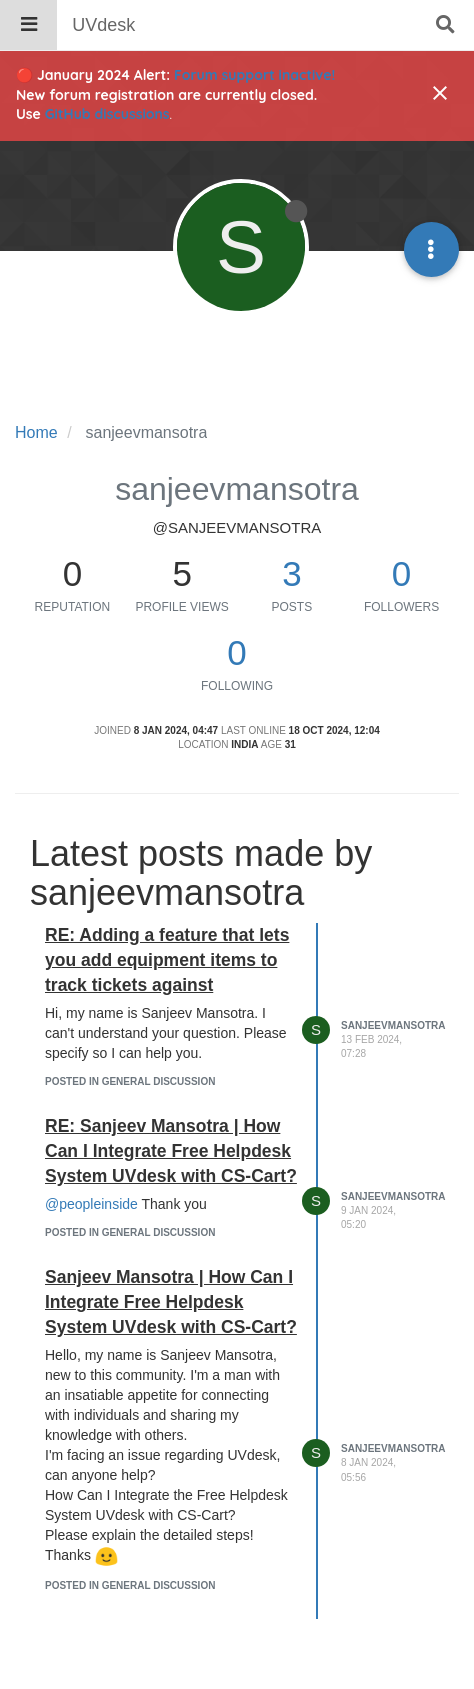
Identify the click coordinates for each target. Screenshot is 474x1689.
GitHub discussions (107, 114)
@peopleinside (91, 1204)
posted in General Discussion (130, 1081)
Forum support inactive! (254, 75)
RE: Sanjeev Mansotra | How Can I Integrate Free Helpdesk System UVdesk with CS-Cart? (171, 1151)
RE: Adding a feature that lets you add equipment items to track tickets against (167, 960)
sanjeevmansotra (393, 1025)
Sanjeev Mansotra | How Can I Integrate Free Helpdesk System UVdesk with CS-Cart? (171, 1302)
